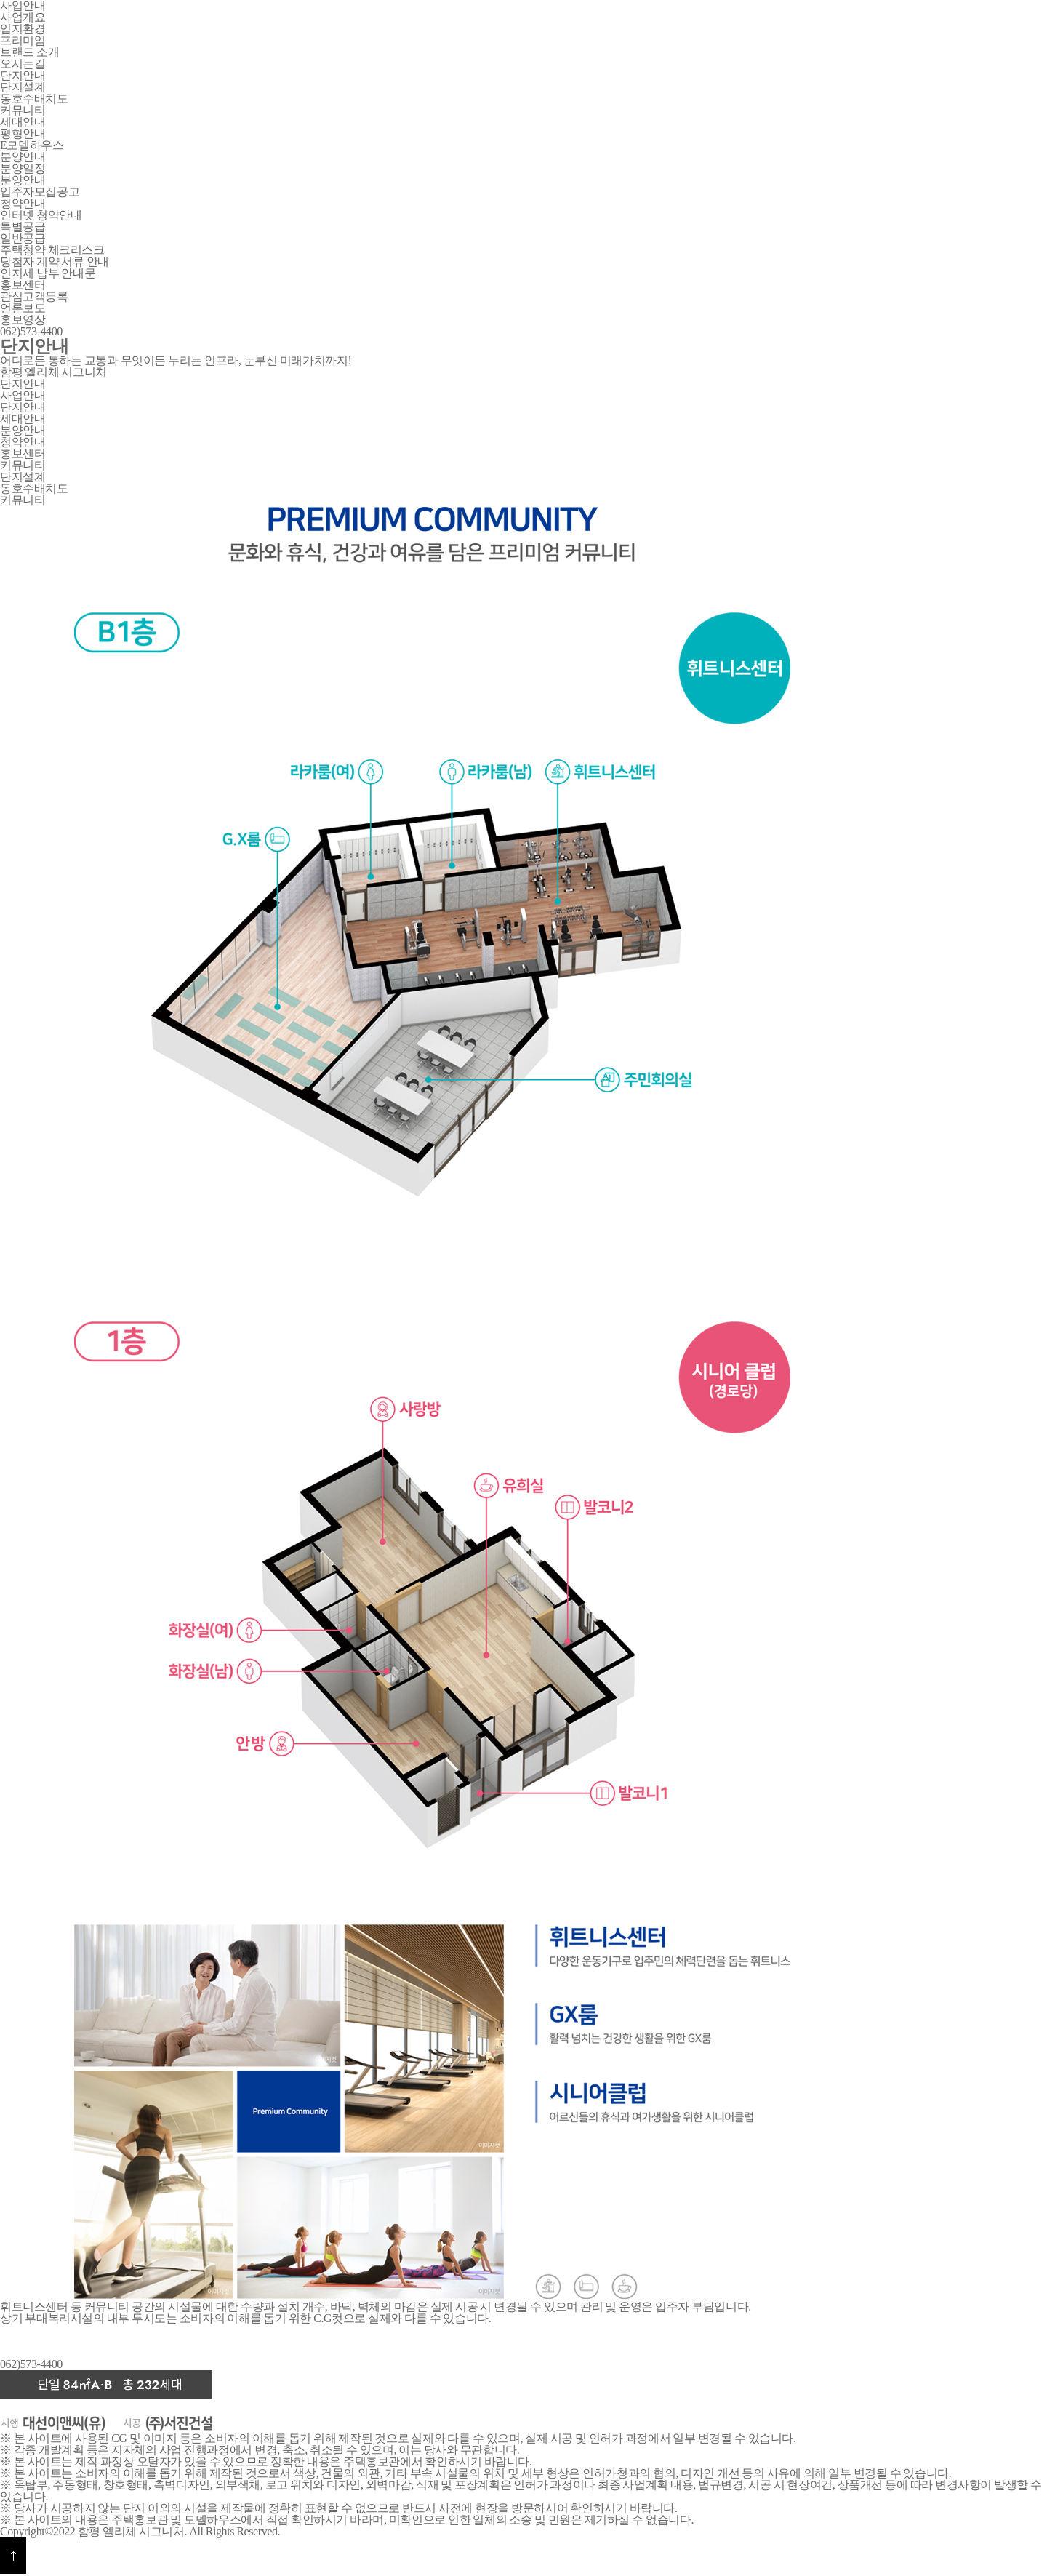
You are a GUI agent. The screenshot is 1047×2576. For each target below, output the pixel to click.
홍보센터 (22, 453)
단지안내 (22, 383)
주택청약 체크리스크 (52, 250)
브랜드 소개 (29, 52)
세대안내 (22, 418)
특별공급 (22, 226)
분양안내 (22, 180)
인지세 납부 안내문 (47, 273)
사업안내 (22, 395)
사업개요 (22, 17)
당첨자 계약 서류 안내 (54, 261)
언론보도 (22, 308)
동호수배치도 (34, 98)
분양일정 (22, 168)
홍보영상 (22, 319)
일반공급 (22, 238)
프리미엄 (22, 40)
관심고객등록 (34, 296)
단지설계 (22, 87)
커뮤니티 (22, 110)
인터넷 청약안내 (40, 215)
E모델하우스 (31, 145)
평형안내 (22, 133)
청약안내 (22, 442)
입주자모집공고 (39, 191)
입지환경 (22, 29)
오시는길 (22, 63)
